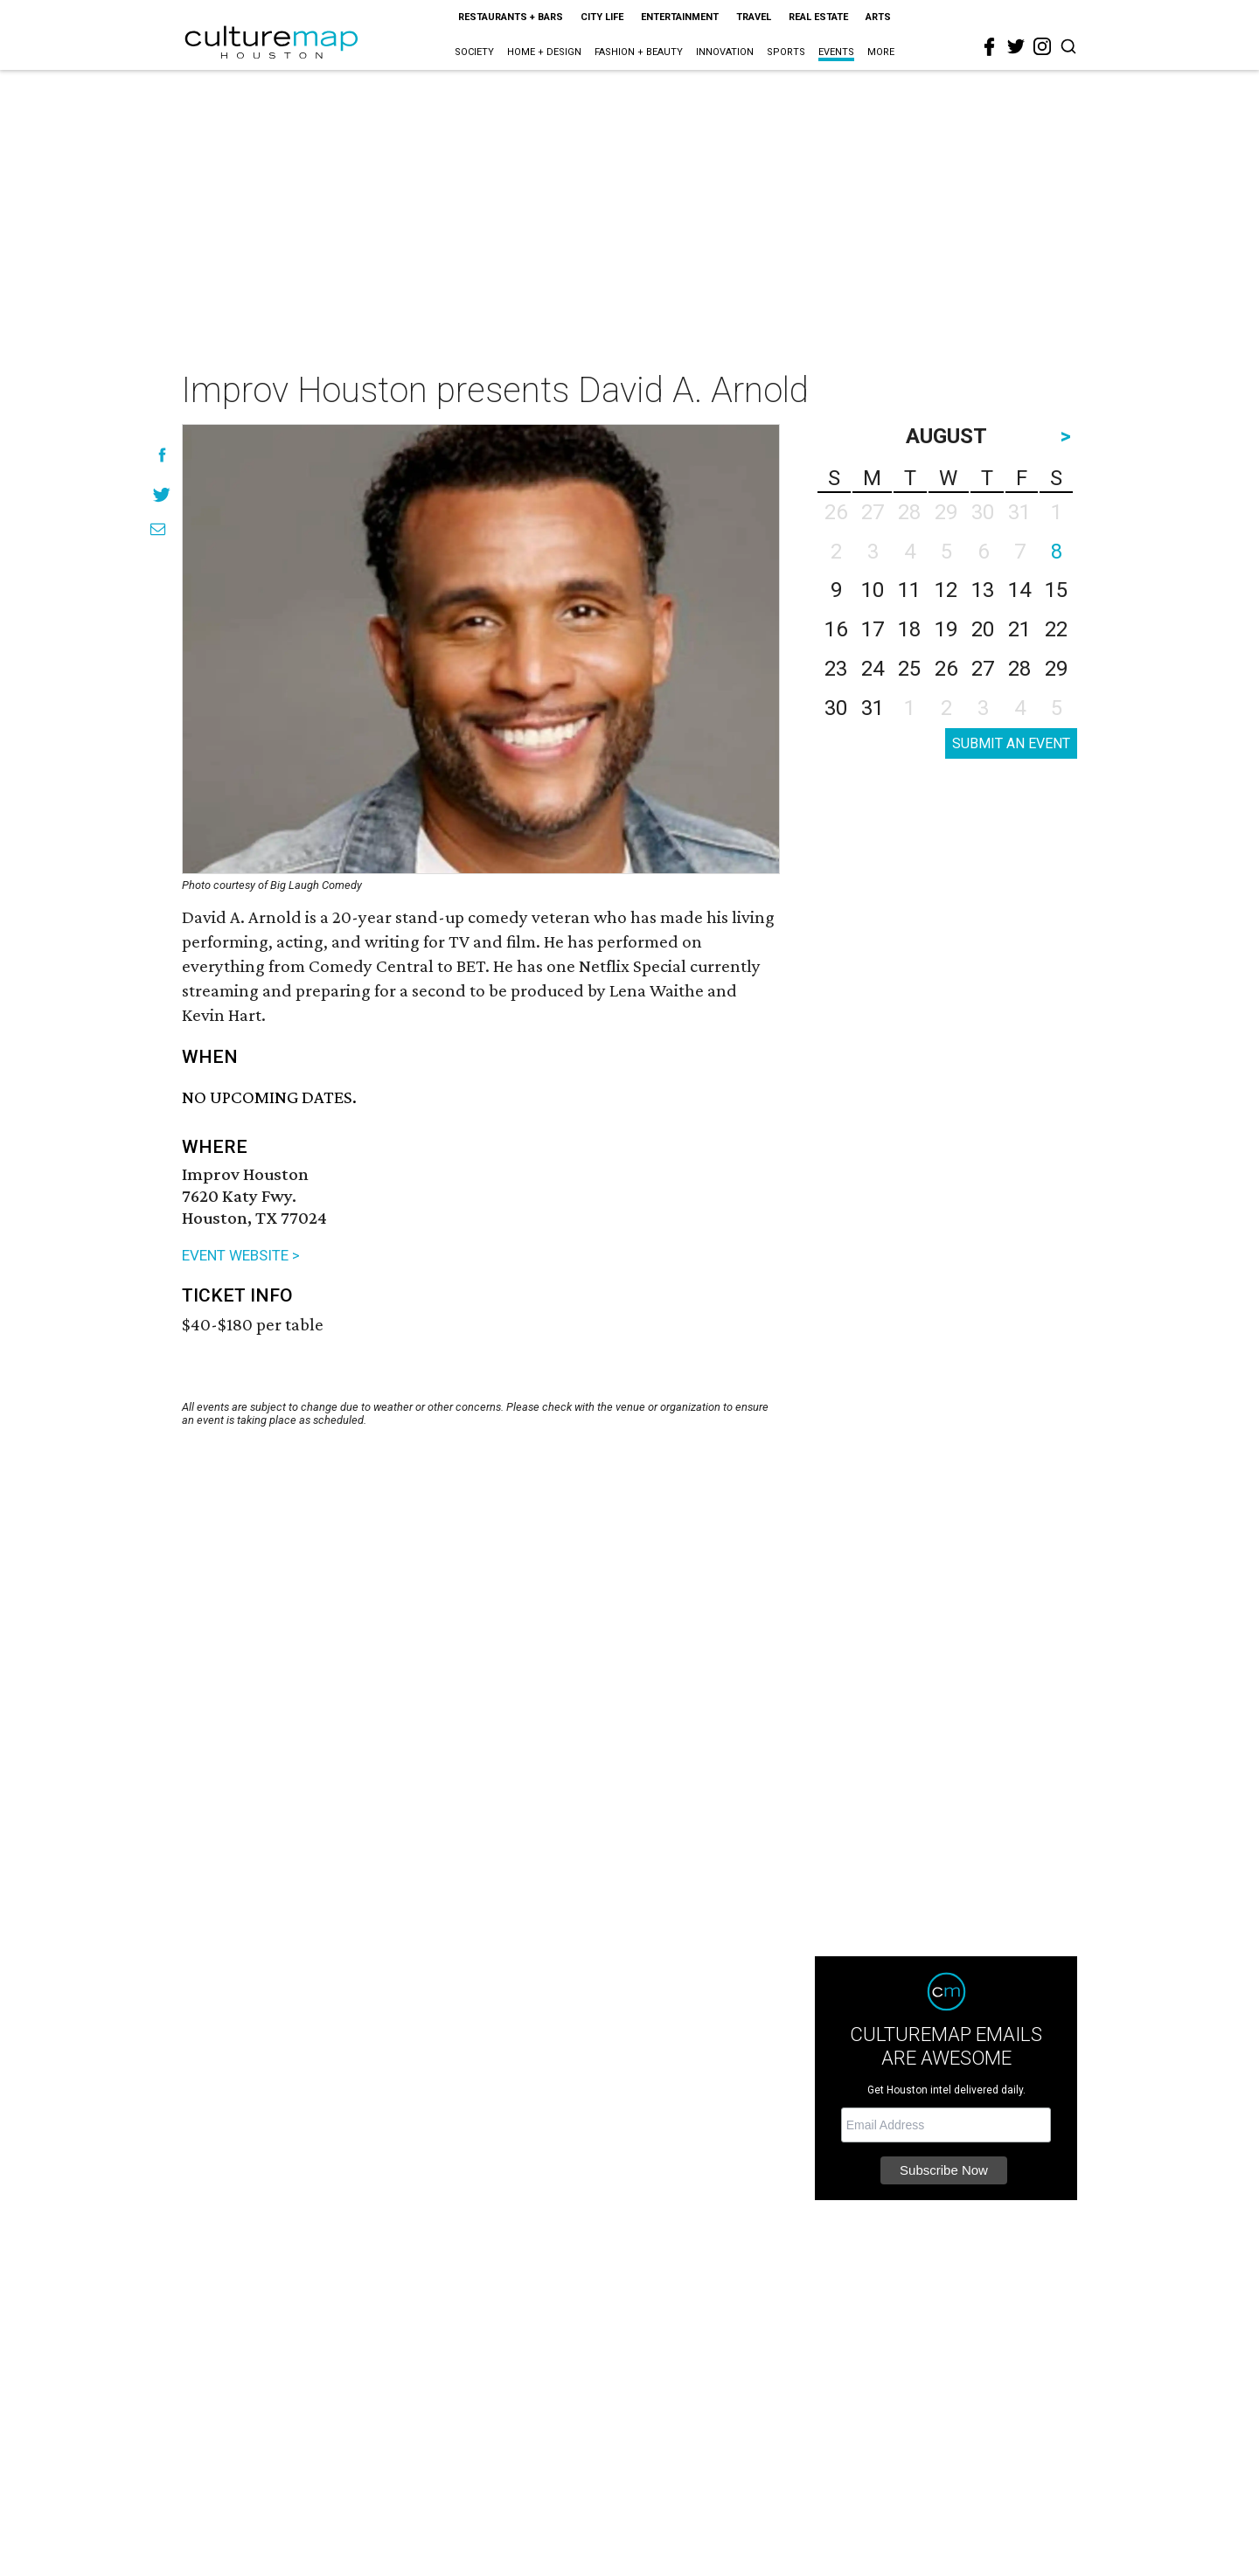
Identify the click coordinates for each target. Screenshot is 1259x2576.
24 (872, 668)
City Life (602, 17)
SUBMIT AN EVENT (1011, 743)
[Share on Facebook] (162, 455)
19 (946, 629)
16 (835, 629)
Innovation (725, 52)
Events (836, 52)
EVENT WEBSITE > (241, 1255)
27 (982, 668)
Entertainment (680, 17)
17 (872, 629)
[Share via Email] (158, 529)
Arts (878, 17)
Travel (753, 17)
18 (909, 629)
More (880, 52)
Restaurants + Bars (510, 17)
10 (872, 590)
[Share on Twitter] (162, 494)
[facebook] (989, 47)
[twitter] (1016, 46)
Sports (786, 52)
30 (835, 708)
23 (835, 668)
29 (1056, 668)
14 (1019, 590)
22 (1056, 629)
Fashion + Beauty (639, 52)
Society (474, 52)
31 (872, 708)
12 (946, 590)
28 (1019, 668)
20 (982, 629)
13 (982, 590)
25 (909, 668)
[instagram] (1042, 46)
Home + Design (544, 52)
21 (1019, 629)
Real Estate (818, 17)
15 (1056, 590)
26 (946, 668)
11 (909, 590)
